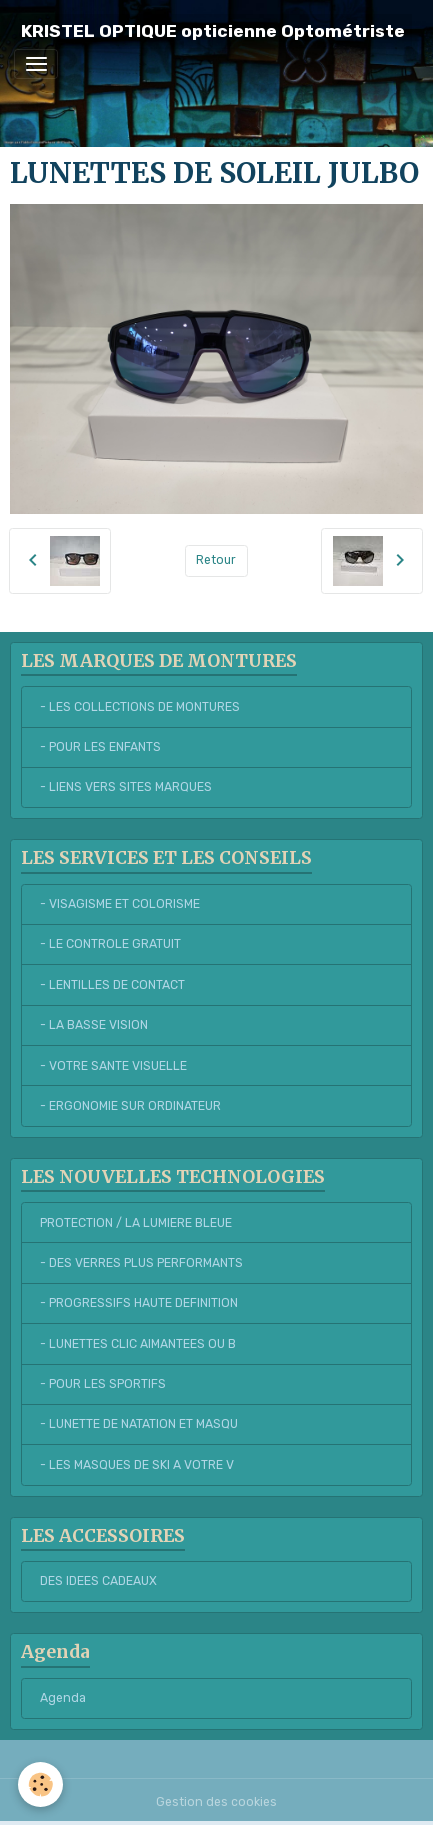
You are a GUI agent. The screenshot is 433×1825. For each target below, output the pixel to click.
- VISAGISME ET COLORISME (120, 904)
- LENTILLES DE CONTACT (112, 985)
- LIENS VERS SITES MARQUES (126, 787)
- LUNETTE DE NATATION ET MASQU (139, 1424)
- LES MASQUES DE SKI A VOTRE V (137, 1465)
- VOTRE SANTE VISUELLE (113, 1066)
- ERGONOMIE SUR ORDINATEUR (130, 1106)
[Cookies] (40, 1784)
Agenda (63, 1698)
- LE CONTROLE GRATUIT (110, 944)
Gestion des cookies (216, 1802)
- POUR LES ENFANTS (100, 747)
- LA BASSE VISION (94, 1025)
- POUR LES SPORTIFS (103, 1384)
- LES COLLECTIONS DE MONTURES (140, 707)
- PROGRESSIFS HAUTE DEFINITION (139, 1303)
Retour (216, 560)
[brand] (213, 31)
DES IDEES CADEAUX (98, 1581)
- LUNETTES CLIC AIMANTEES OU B (138, 1344)
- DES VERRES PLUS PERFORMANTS (141, 1263)
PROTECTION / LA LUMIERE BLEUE (136, 1223)
